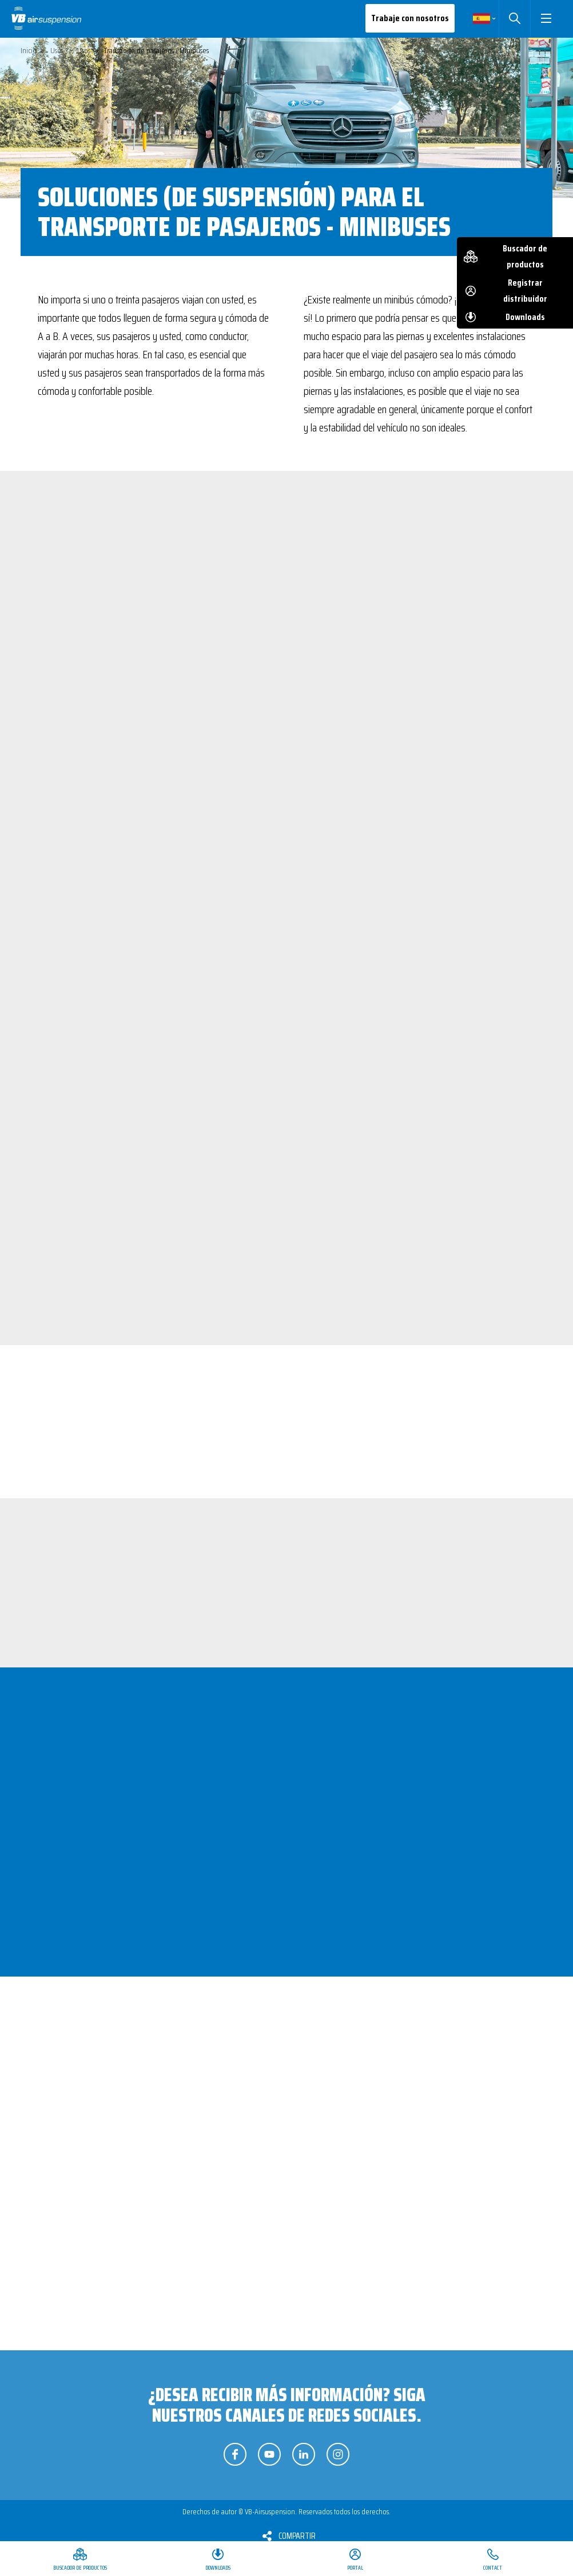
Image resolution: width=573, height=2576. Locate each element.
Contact (492, 2567)
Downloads (525, 317)
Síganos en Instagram (338, 2454)
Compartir (297, 2536)
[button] (546, 18)
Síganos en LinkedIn (303, 2454)
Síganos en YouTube (269, 2454)
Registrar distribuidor (525, 290)
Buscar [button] (514, 18)
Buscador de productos (525, 256)
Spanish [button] (481, 18)
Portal (355, 2567)
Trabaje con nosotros (410, 18)
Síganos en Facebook (235, 2454)
